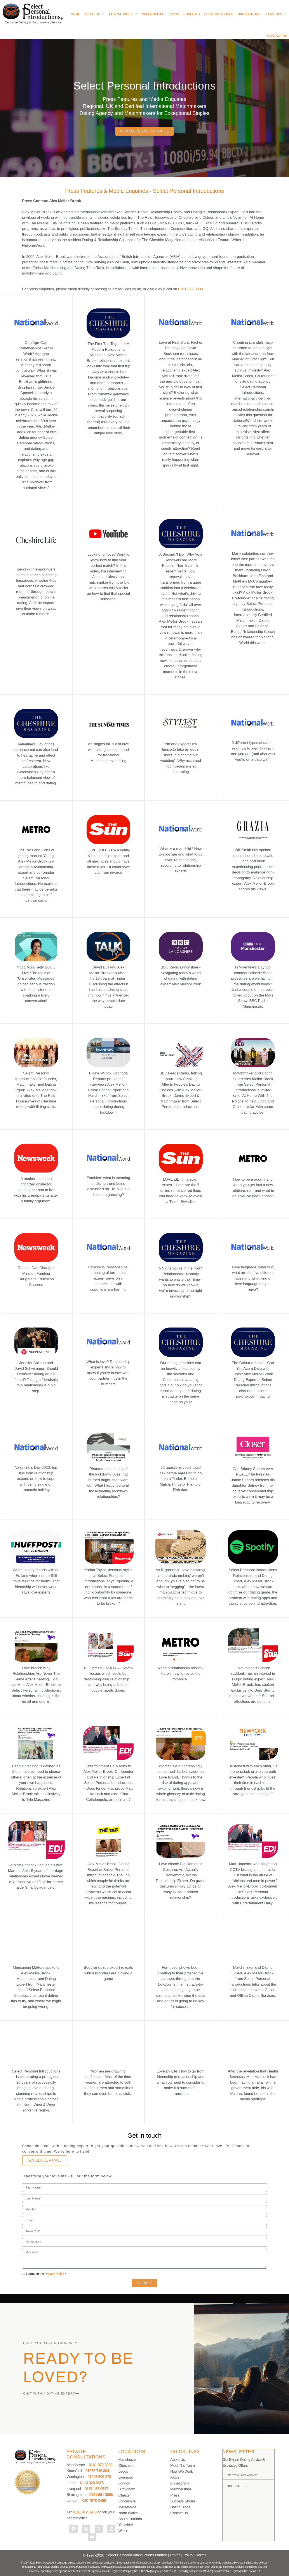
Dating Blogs (249, 14)
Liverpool (125, 2477)
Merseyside (127, 2507)
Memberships (153, 14)
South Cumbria (130, 2519)
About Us (94, 14)
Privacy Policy (54, 2273)
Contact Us (277, 35)
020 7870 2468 (94, 2501)
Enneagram (179, 2483)
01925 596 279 (99, 2477)
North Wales (128, 2513)
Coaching (191, 14)
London (124, 2483)
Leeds (123, 2471)
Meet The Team (182, 2465)
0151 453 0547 (96, 2489)
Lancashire (127, 2501)
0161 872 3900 (190, 289)
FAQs (174, 2477)
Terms (201, 2555)
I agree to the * (46, 2273)
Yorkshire (125, 2525)
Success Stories (218, 14)
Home (75, 14)
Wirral (122, 2531)
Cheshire (125, 2465)
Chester (124, 2495)
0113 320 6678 (91, 2483)
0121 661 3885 (101, 2495)
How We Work (123, 14)
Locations (276, 14)
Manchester (127, 2460)
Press (174, 14)
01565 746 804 (97, 2471)
